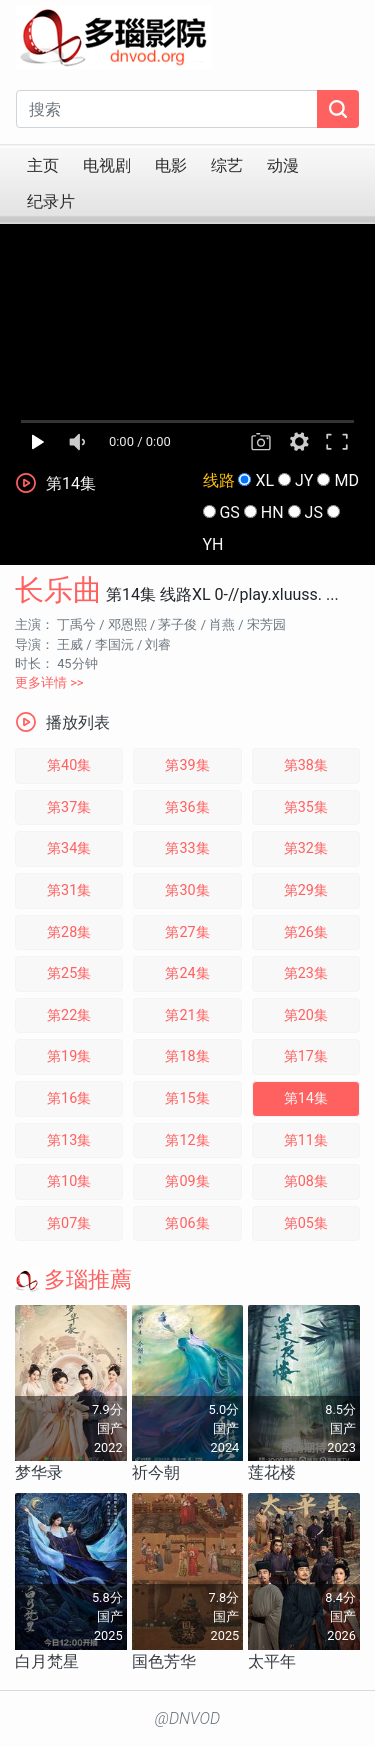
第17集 (306, 1056)
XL (264, 480)
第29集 (306, 890)
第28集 (69, 932)
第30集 (187, 890)
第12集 (187, 1140)
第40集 (69, 765)
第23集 (306, 973)
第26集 (306, 932)
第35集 (306, 807)
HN (272, 512)
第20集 (306, 1015)
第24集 (187, 973)
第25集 (69, 973)
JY (304, 480)
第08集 (306, 1181)
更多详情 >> (49, 682)
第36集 (187, 807)
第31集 (69, 890)
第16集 (69, 1098)
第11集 (306, 1140)
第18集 (187, 1056)
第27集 (187, 932)
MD (346, 480)
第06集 (187, 1223)
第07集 (69, 1223)
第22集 (69, 1015)
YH (213, 544)
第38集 (306, 765)
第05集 (306, 1223)
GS (229, 512)
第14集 (306, 1098)
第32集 (306, 848)
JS (314, 512)
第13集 (69, 1140)
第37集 (69, 807)
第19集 (69, 1056)
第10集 (69, 1181)
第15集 (187, 1098)
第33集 (187, 848)
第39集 (187, 765)
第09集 (187, 1181)
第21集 (187, 1015)
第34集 (69, 848)
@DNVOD (188, 1718)
